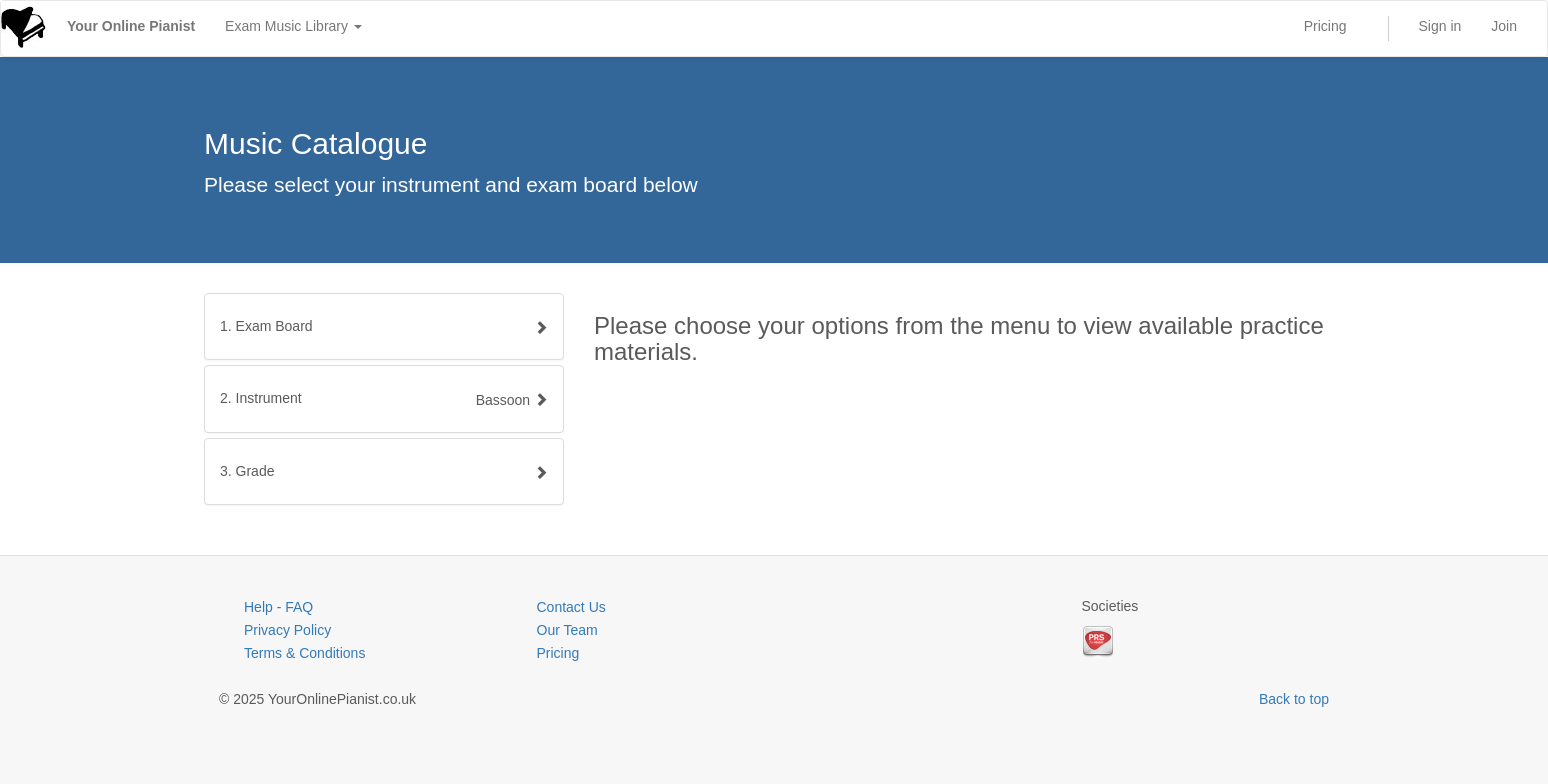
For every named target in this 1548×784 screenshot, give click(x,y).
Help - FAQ (278, 607)
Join (1504, 26)
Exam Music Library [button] (293, 26)
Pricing (1325, 26)
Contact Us (571, 607)
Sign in (1440, 26)
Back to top (1294, 699)
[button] (384, 398)
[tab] (384, 326)
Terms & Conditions (304, 653)
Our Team (567, 630)
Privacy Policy (287, 630)
